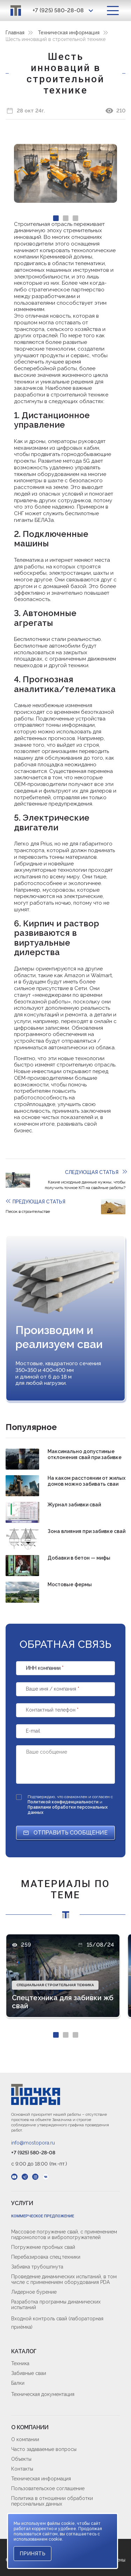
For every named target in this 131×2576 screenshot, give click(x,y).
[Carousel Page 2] (65, 218)
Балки (17, 2383)
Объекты (21, 2459)
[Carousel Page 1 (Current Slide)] (56, 218)
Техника (20, 2363)
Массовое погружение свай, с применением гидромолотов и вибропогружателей (64, 2234)
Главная (15, 32)
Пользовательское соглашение (48, 2488)
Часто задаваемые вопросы (44, 2449)
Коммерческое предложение (42, 2216)
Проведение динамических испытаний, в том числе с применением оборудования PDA (64, 2279)
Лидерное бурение (34, 2292)
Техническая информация (69, 32)
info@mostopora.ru (33, 2143)
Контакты (22, 2469)
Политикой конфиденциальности (64, 1802)
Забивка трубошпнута (37, 2267)
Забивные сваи (28, 2373)
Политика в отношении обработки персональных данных (52, 2501)
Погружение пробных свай (43, 2247)
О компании (25, 2439)
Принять (32, 2553)
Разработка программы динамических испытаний (56, 2304)
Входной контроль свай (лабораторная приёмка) (57, 2323)
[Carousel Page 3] (75, 218)
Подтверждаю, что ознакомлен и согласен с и (70, 1804)
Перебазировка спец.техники (45, 2257)
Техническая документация (42, 2394)
